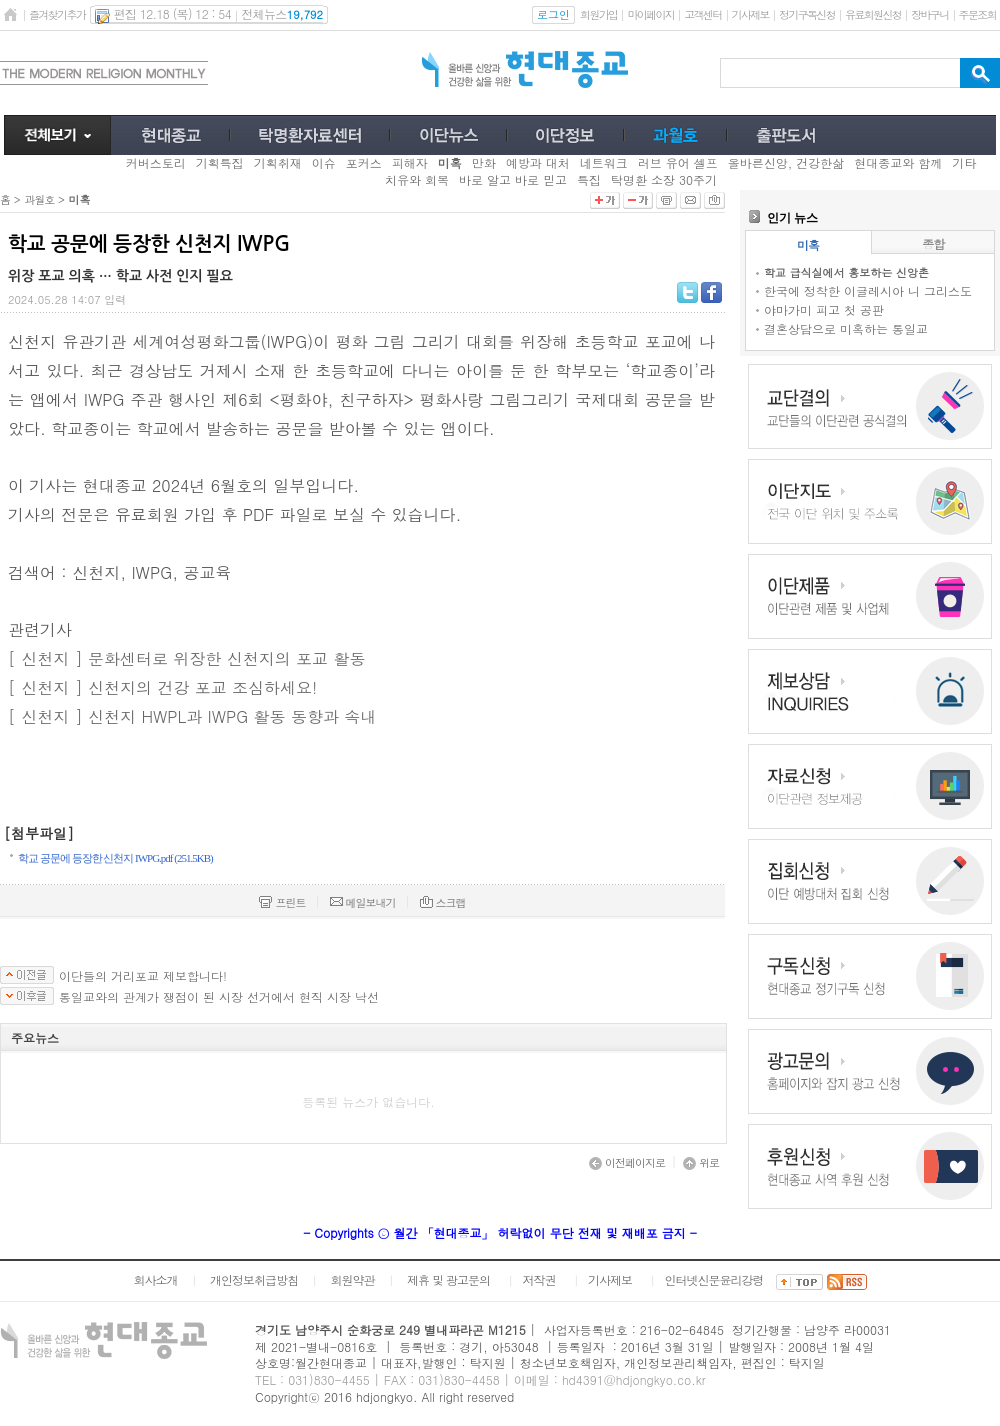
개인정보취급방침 (254, 1279)
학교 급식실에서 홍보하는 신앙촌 (846, 272)
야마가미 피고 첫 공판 (824, 309)
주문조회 (977, 14)
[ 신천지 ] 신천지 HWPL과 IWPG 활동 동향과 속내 (192, 716)
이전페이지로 (627, 1162)
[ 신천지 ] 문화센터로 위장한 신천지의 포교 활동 (186, 658)
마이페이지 (650, 14)
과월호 (39, 199)
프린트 (282, 902)
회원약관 (352, 1279)
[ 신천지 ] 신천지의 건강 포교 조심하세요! (162, 687)
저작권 (539, 1279)
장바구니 (929, 14)
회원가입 (598, 14)
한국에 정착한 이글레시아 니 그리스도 (868, 290)
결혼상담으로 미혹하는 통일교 (846, 328)
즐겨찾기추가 (57, 14)
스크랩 (443, 902)
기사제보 (750, 14)
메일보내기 (363, 902)
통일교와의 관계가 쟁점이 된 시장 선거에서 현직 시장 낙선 (219, 997)
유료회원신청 (873, 14)
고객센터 (702, 14)
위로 (701, 1162)
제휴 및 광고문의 (448, 1279)
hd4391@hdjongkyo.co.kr (634, 1379)
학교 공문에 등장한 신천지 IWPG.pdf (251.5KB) (115, 858)
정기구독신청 (807, 14)
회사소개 (155, 1279)
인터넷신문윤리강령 (714, 1279)
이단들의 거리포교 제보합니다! (143, 976)
